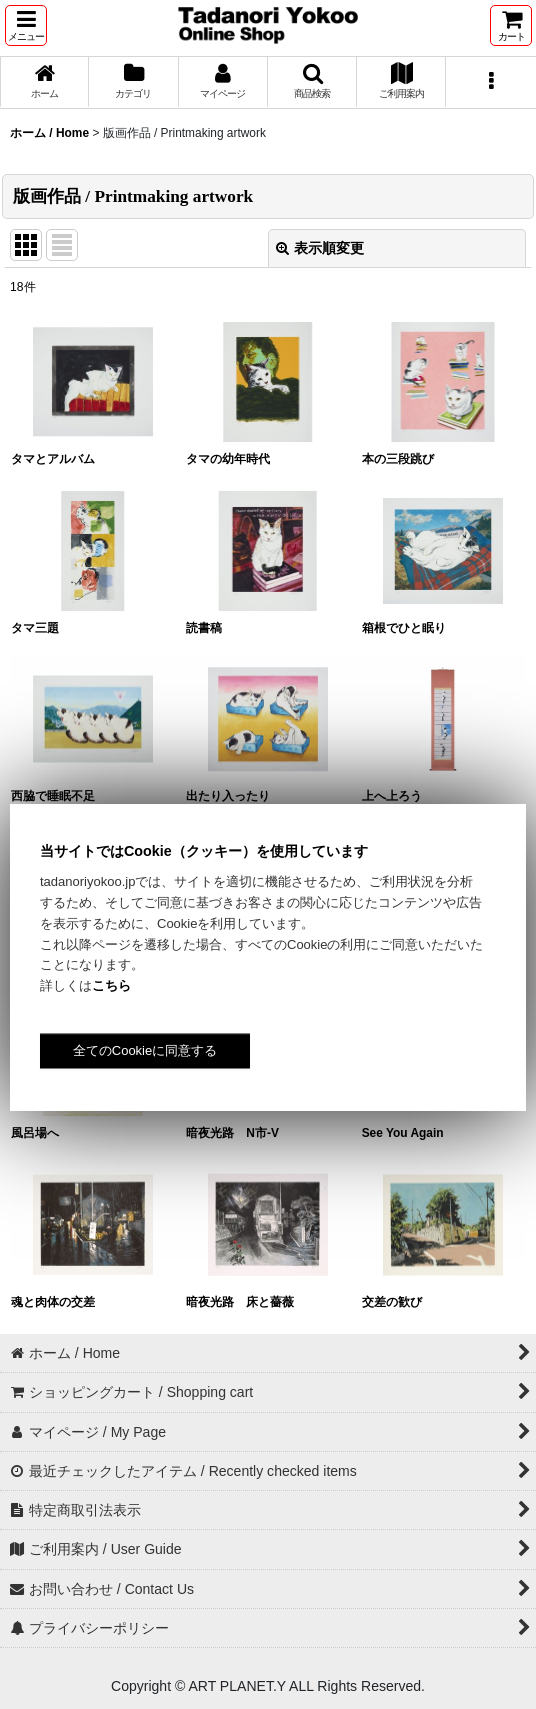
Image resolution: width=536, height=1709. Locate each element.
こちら (111, 985)
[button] (26, 25)
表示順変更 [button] (320, 248)
